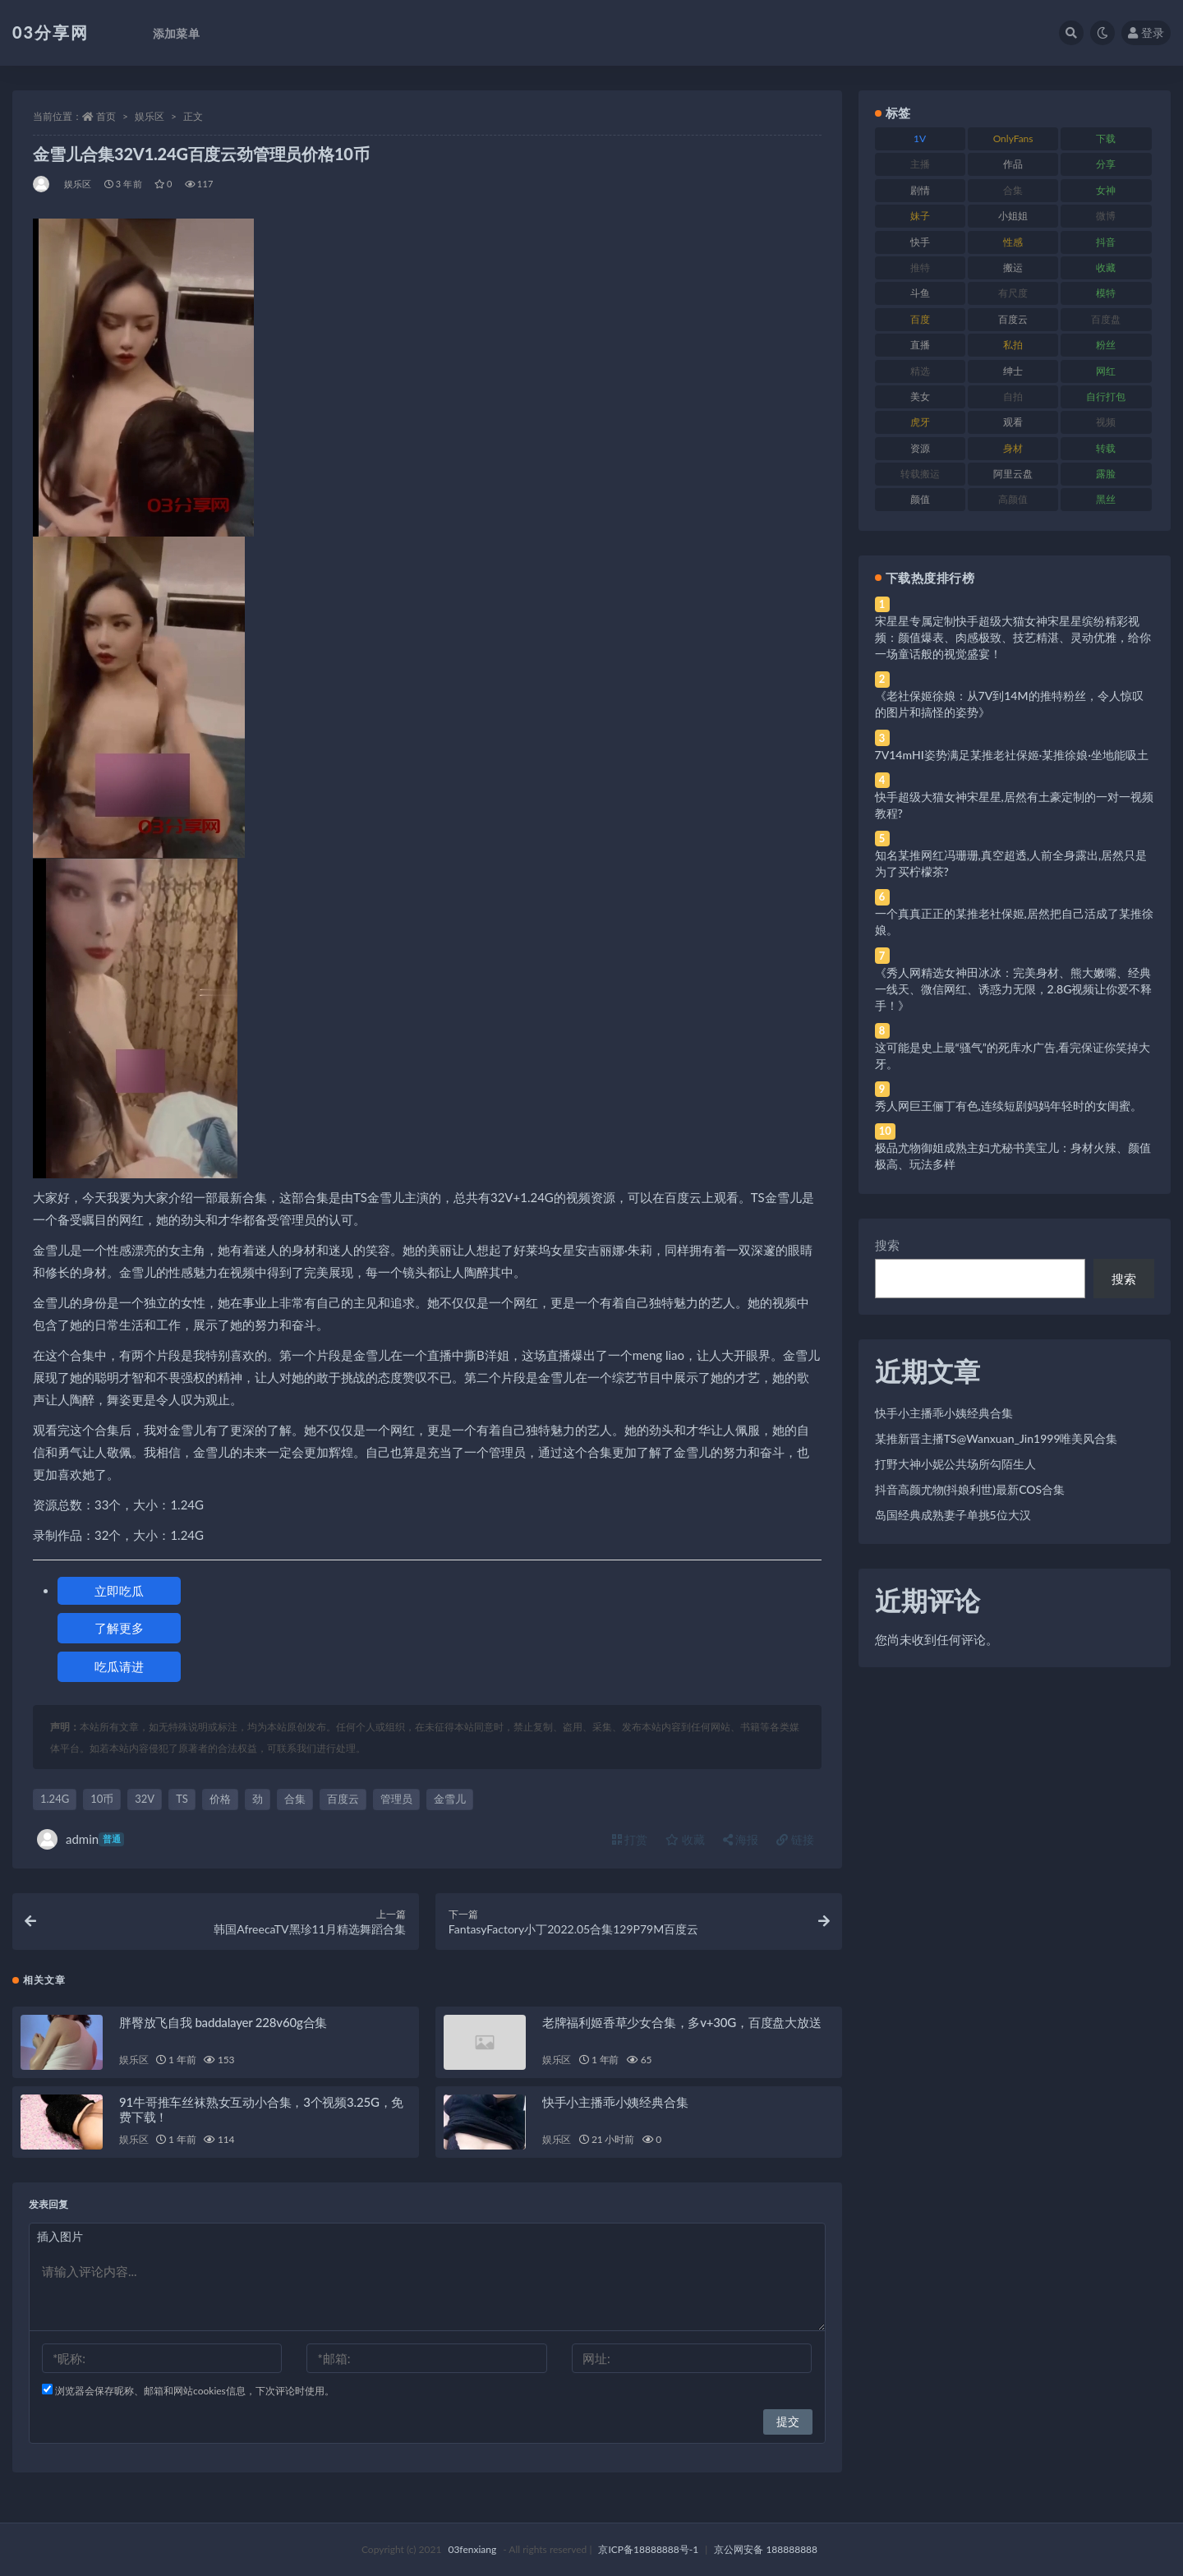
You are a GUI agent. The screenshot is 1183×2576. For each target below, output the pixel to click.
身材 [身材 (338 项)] (1013, 448)
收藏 (685, 1839)
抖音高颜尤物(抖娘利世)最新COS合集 (970, 1489)
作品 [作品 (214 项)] (1013, 164)
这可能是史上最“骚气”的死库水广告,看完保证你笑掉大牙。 (1013, 1055)
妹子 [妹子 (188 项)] (920, 216)
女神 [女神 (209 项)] (1106, 190)
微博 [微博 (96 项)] (1106, 216)
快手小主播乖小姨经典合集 (615, 2101)
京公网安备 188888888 (765, 2549)
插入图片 (60, 2236)
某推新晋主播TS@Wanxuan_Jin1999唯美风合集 (996, 1438)
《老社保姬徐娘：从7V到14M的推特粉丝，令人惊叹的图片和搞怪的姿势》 (1009, 704)
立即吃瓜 (119, 1590)
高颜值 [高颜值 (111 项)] (1013, 499)
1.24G (54, 1798)
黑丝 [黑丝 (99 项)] (1106, 499)
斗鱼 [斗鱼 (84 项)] (920, 293)
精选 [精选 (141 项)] (920, 371)
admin (80, 1839)
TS (182, 1798)
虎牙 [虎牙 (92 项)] (920, 422)
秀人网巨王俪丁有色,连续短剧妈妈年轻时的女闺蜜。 (1008, 1106)
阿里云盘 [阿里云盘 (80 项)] (1013, 474)
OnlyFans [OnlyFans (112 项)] (1013, 138)
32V (144, 1798)
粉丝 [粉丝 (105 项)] (1106, 345)
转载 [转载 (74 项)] (1106, 448)
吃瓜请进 (119, 1666)
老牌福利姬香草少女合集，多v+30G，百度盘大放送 (682, 2022)
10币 (101, 1798)
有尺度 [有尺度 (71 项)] (1013, 293)
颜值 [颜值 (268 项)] (920, 499)
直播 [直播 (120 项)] (920, 345)
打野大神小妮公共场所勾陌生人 (955, 1464)
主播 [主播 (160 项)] (920, 164)
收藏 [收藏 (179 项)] (1106, 267)
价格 (220, 1798)
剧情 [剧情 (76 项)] (920, 190)
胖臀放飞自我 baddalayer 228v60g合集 (223, 2022)
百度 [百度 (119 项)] (920, 319)
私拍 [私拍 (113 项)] (1013, 345)
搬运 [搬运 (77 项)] (1013, 267)
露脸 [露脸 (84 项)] (1106, 474)
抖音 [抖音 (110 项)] (1106, 242)
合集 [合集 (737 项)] (1013, 190)
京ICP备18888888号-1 (648, 2549)
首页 (106, 116)
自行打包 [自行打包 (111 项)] (1105, 396)
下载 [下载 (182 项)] (1106, 138)
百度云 (343, 1798)
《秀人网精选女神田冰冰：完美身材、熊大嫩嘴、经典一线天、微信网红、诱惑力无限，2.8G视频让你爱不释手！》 (1014, 988)
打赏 (630, 1839)
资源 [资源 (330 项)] (920, 448)
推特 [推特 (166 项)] (920, 267)
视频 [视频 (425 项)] (1106, 422)
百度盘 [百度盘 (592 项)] (1106, 319)
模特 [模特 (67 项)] (1106, 293)
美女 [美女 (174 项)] (920, 396)
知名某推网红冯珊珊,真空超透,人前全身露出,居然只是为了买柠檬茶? (1011, 863)
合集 (295, 1798)
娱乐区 (149, 116)
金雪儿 (450, 1798)
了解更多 (119, 1627)
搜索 (887, 1244)
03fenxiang (472, 2549)
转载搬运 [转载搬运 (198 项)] (920, 474)
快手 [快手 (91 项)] (920, 242)
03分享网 (50, 32)
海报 (741, 1839)
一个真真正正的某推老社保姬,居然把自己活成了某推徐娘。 (1014, 921)
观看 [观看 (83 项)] (1013, 422)
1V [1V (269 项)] (920, 138)
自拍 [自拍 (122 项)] (1013, 396)
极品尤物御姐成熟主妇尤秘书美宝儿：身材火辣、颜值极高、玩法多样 (1013, 1156)
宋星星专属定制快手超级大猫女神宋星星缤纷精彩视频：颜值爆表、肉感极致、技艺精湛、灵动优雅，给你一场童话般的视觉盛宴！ (1013, 637)
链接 (795, 1839)
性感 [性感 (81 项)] (1013, 242)
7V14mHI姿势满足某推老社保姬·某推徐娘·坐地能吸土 (1011, 755)
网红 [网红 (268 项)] (1106, 371)
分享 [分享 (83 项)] (1106, 164)
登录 (1146, 32)
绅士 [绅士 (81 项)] (1013, 371)
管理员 (396, 1798)
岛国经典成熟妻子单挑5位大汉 (953, 1515)
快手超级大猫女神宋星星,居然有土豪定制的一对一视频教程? (1014, 805)
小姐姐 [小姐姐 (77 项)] (1013, 216)
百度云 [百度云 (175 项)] (1013, 319)
